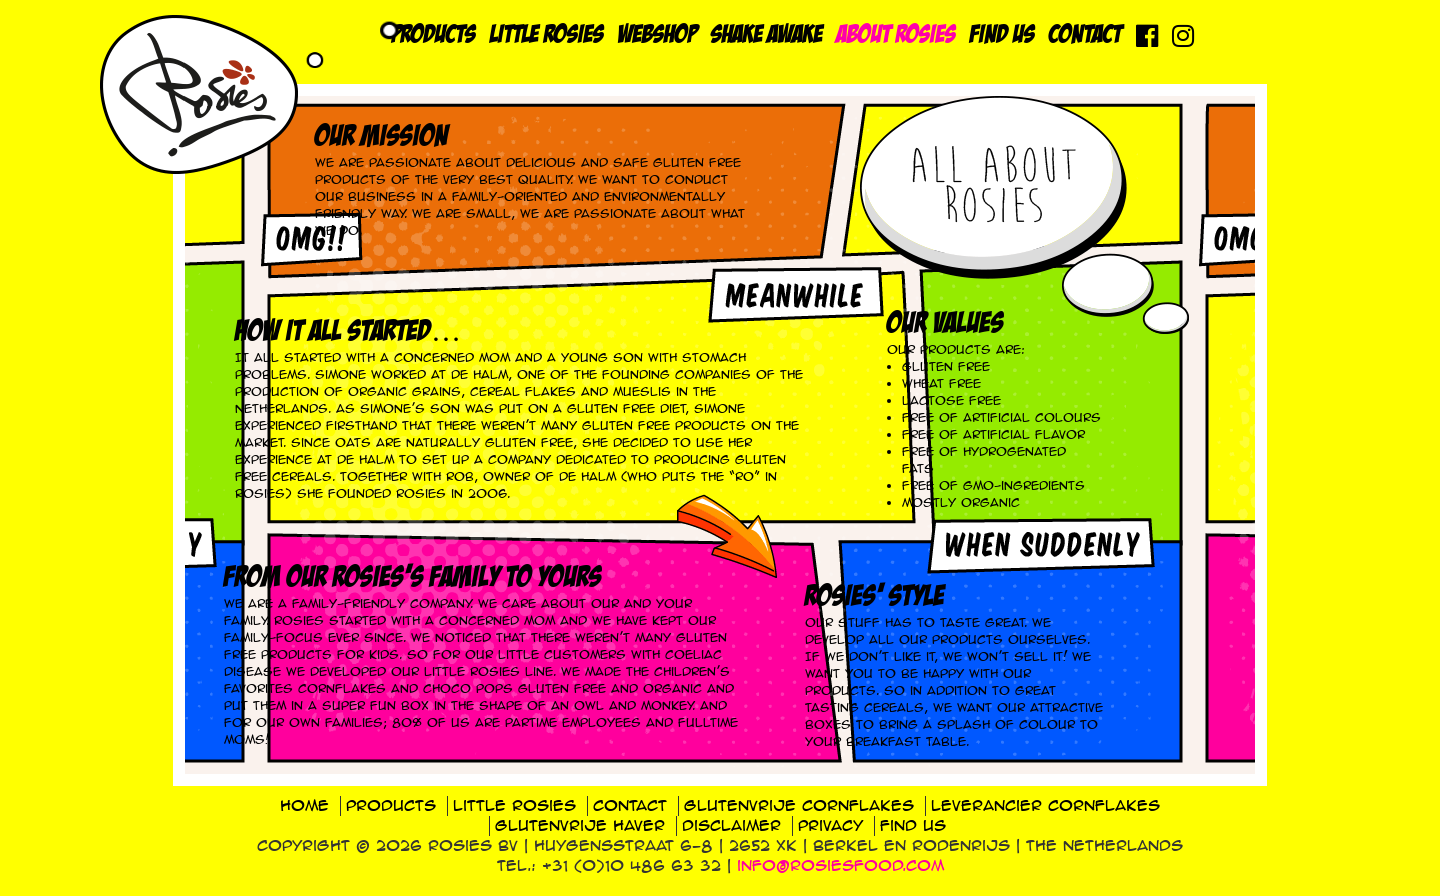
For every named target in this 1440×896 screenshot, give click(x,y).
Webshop (657, 35)
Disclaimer (731, 825)
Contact (1085, 35)
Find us (1002, 35)
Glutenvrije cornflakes (799, 805)
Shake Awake (767, 35)
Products (434, 35)
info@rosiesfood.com (840, 865)
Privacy (830, 825)
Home (304, 805)
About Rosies (896, 35)
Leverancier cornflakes (1045, 805)
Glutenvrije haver (580, 825)
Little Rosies (547, 35)
